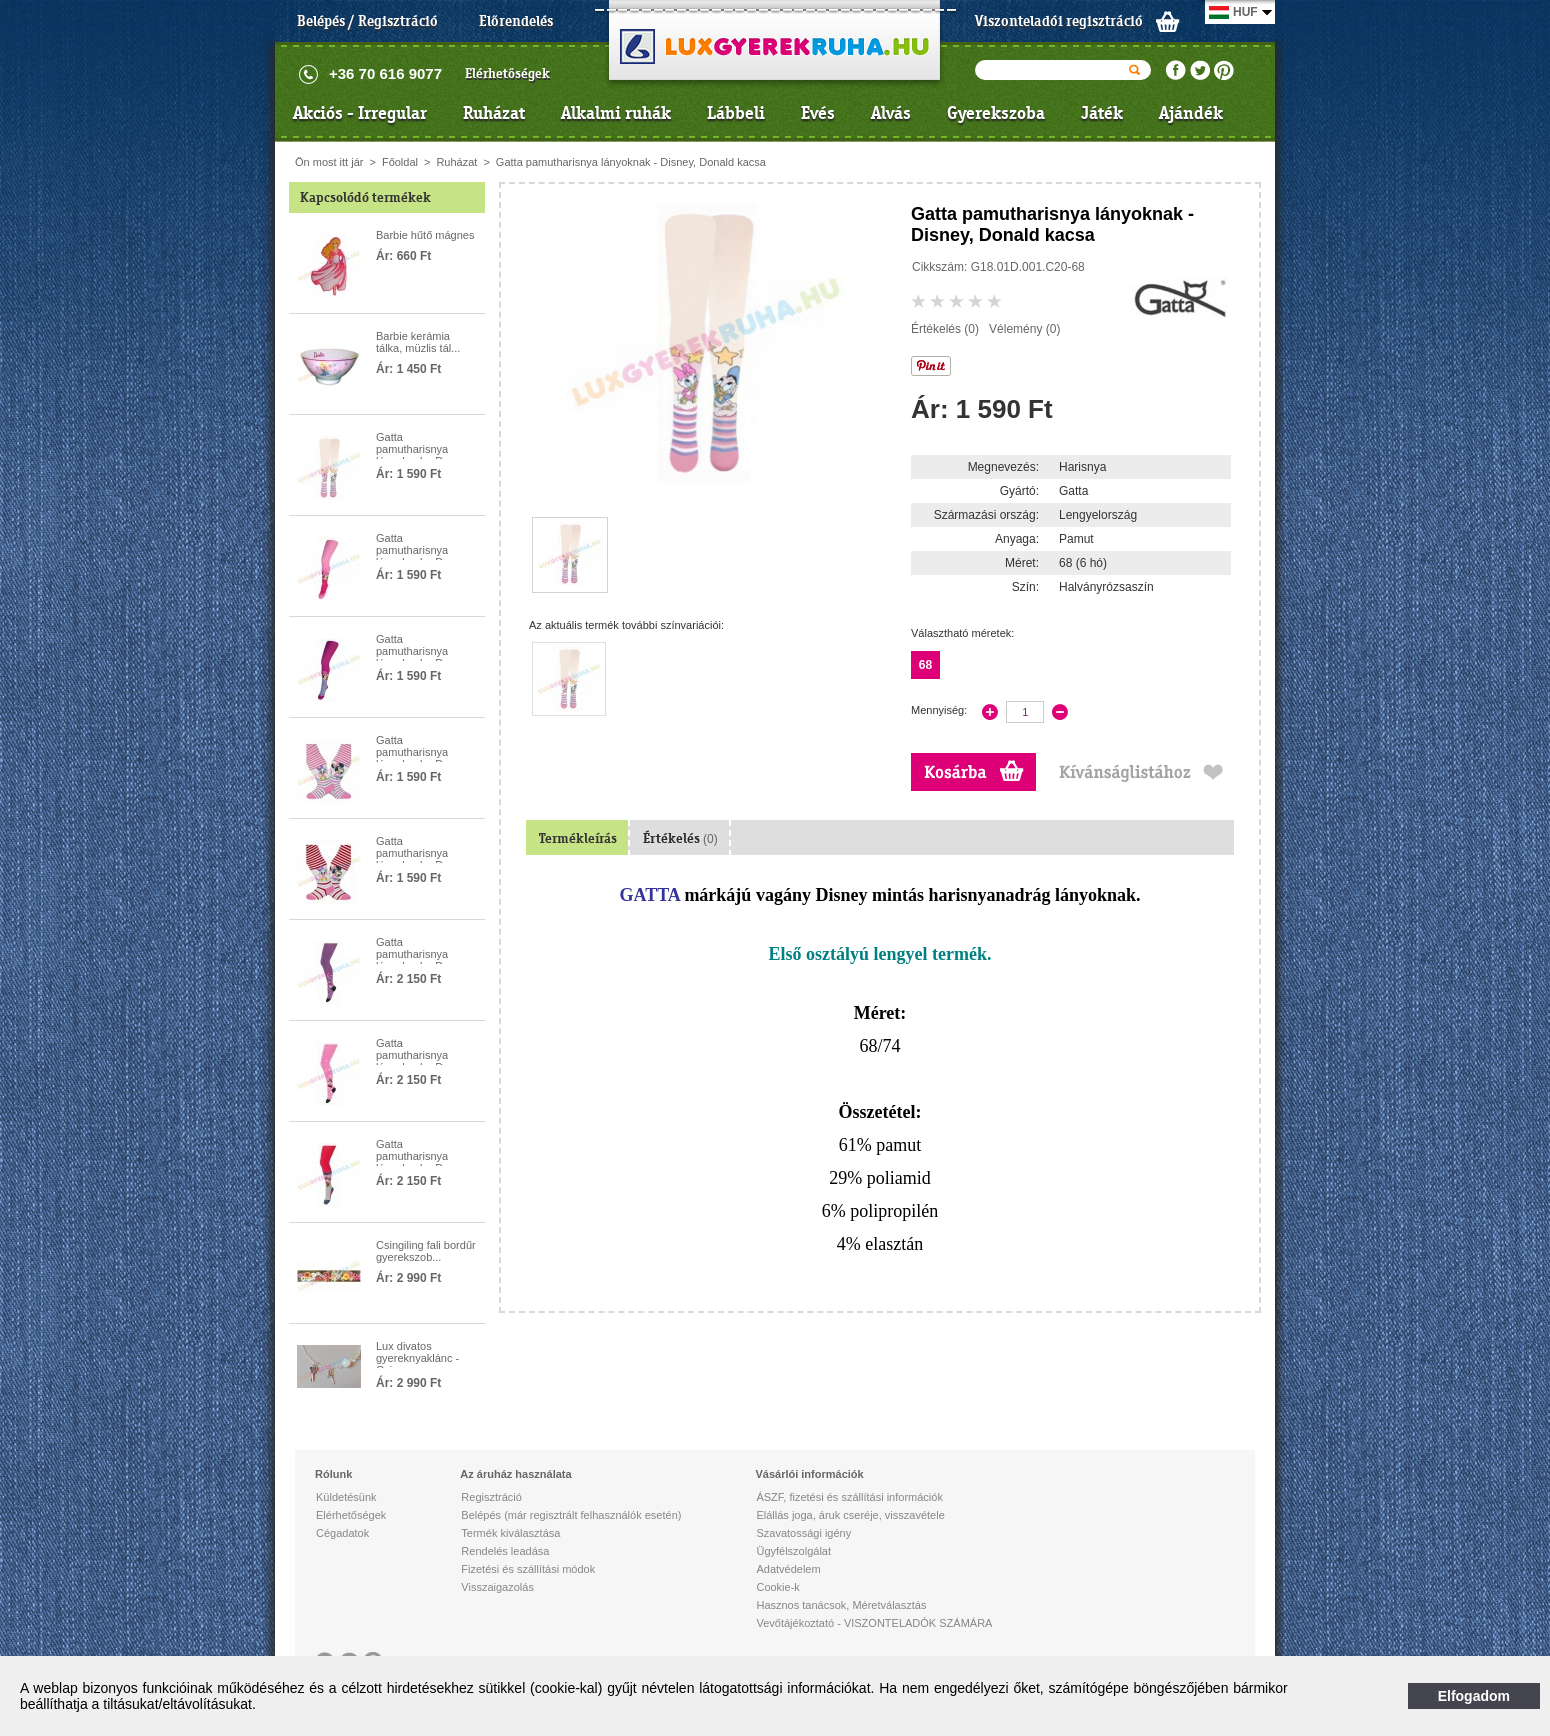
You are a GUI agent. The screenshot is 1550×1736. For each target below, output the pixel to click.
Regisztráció (491, 1497)
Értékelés (680, 838)
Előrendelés (516, 21)
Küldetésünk (346, 1497)
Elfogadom (1474, 1696)
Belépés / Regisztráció (367, 21)
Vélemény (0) (1024, 329)
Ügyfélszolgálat (793, 1551)
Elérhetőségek (507, 73)
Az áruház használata (515, 1474)
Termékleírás (578, 838)
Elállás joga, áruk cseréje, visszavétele (850, 1515)
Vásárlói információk (809, 1474)
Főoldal (400, 162)
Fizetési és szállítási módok (528, 1569)
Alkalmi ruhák (616, 113)
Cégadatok (342, 1533)
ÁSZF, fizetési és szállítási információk (849, 1497)
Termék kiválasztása (510, 1533)
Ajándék (1191, 113)
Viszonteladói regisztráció (1059, 21)
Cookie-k (777, 1587)
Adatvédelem (788, 1569)
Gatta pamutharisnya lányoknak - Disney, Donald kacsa (631, 162)
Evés (818, 113)
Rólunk (333, 1474)
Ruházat (494, 113)
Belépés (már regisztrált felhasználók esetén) (571, 1515)
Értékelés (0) (945, 329)
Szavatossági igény (803, 1533)
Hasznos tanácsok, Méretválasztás (841, 1605)
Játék (1102, 113)
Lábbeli (736, 113)
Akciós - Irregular (360, 113)
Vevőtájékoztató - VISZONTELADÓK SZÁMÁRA (874, 1623)
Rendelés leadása (505, 1551)
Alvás (891, 113)
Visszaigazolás (497, 1587)
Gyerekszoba (996, 113)
